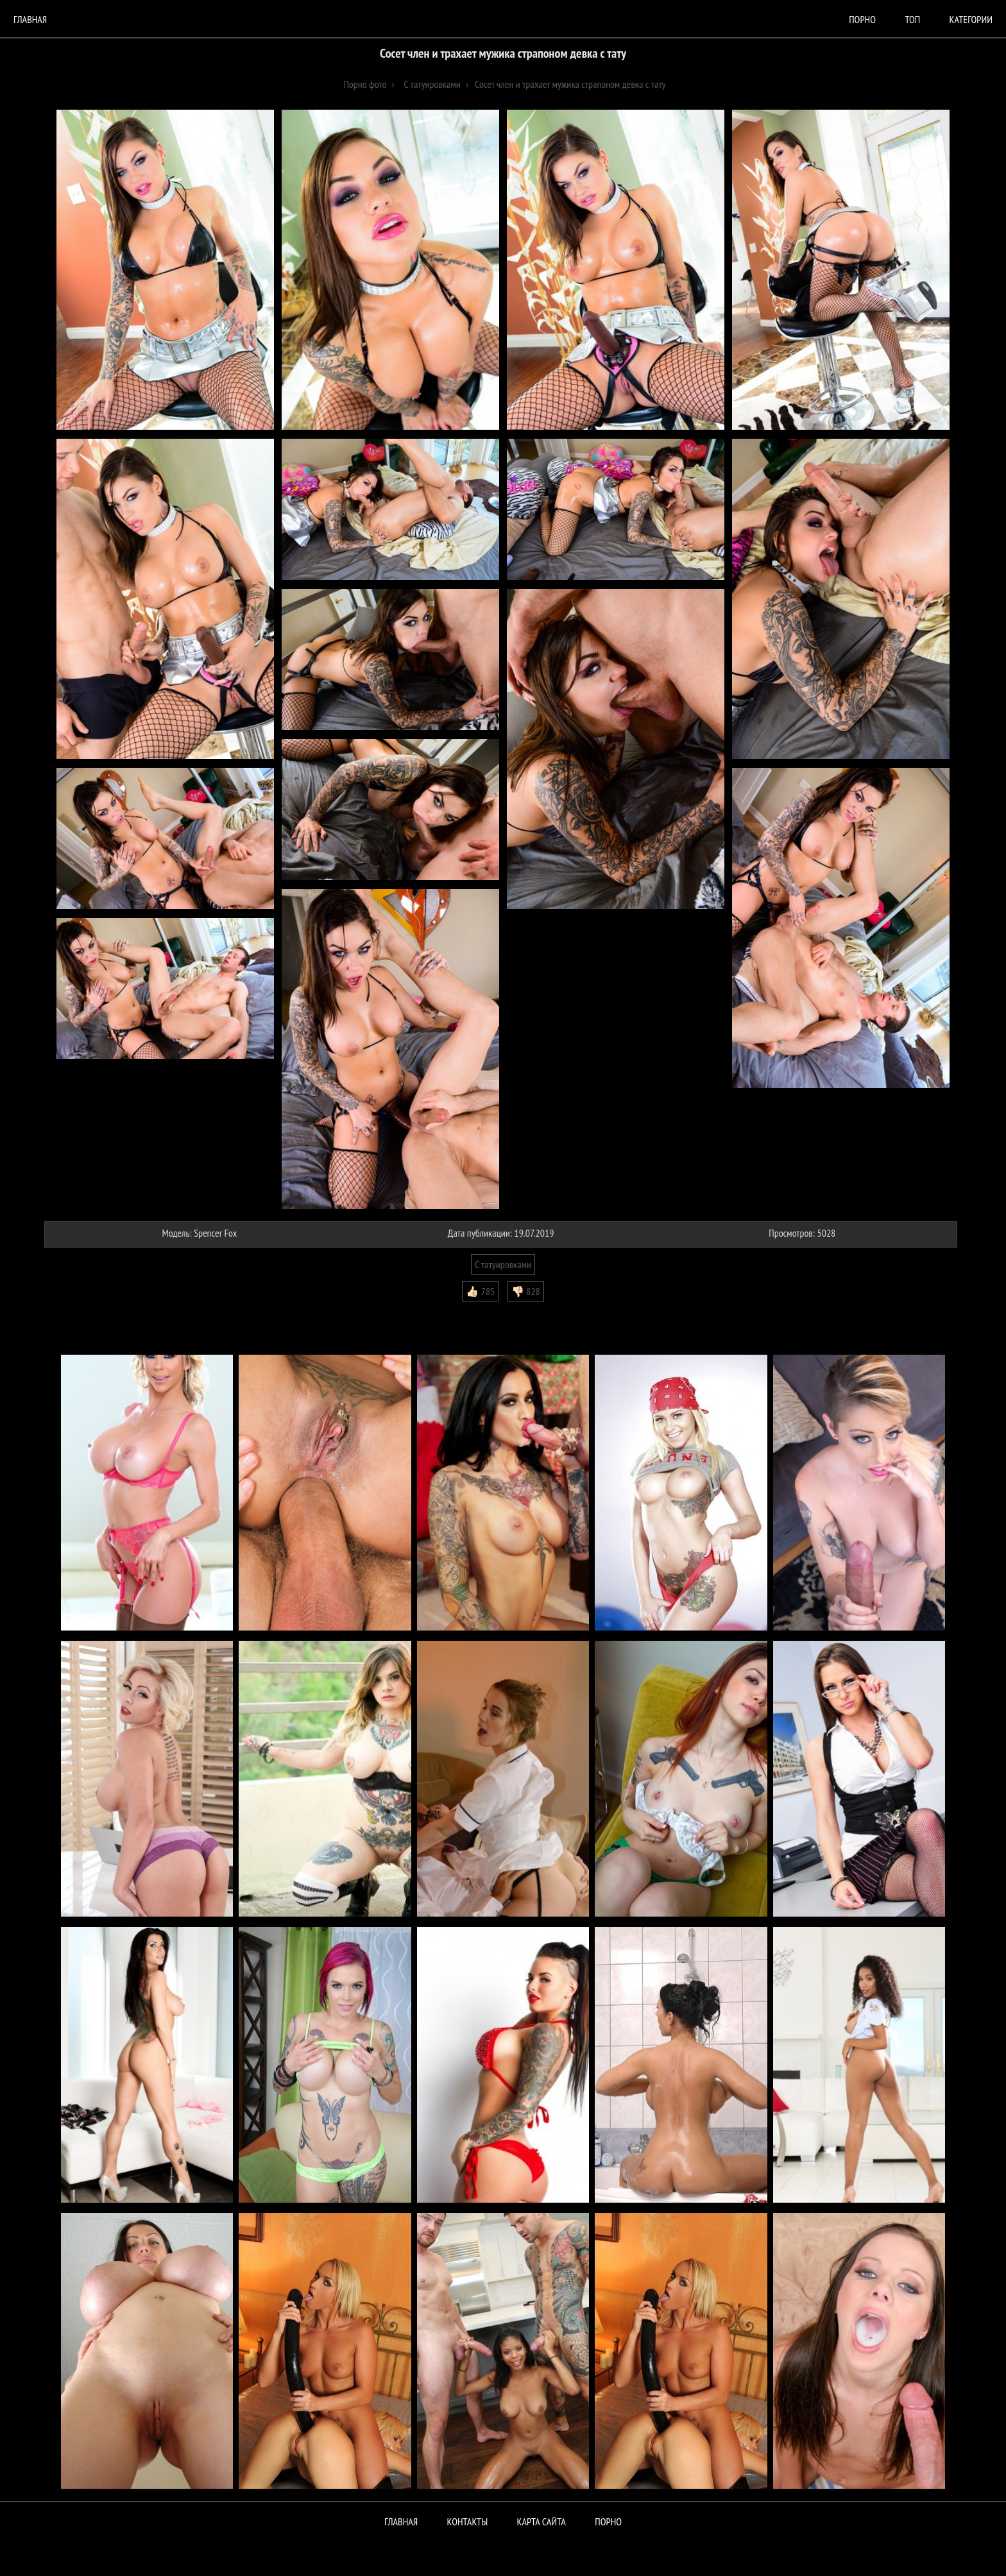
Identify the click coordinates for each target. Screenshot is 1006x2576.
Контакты (467, 2521)
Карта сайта (541, 2521)
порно (862, 19)
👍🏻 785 (480, 1291)
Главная (30, 19)
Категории (971, 19)
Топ (912, 19)
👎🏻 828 (525, 1291)
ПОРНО (608, 2521)
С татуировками (503, 1264)
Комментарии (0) (82, 1311)
